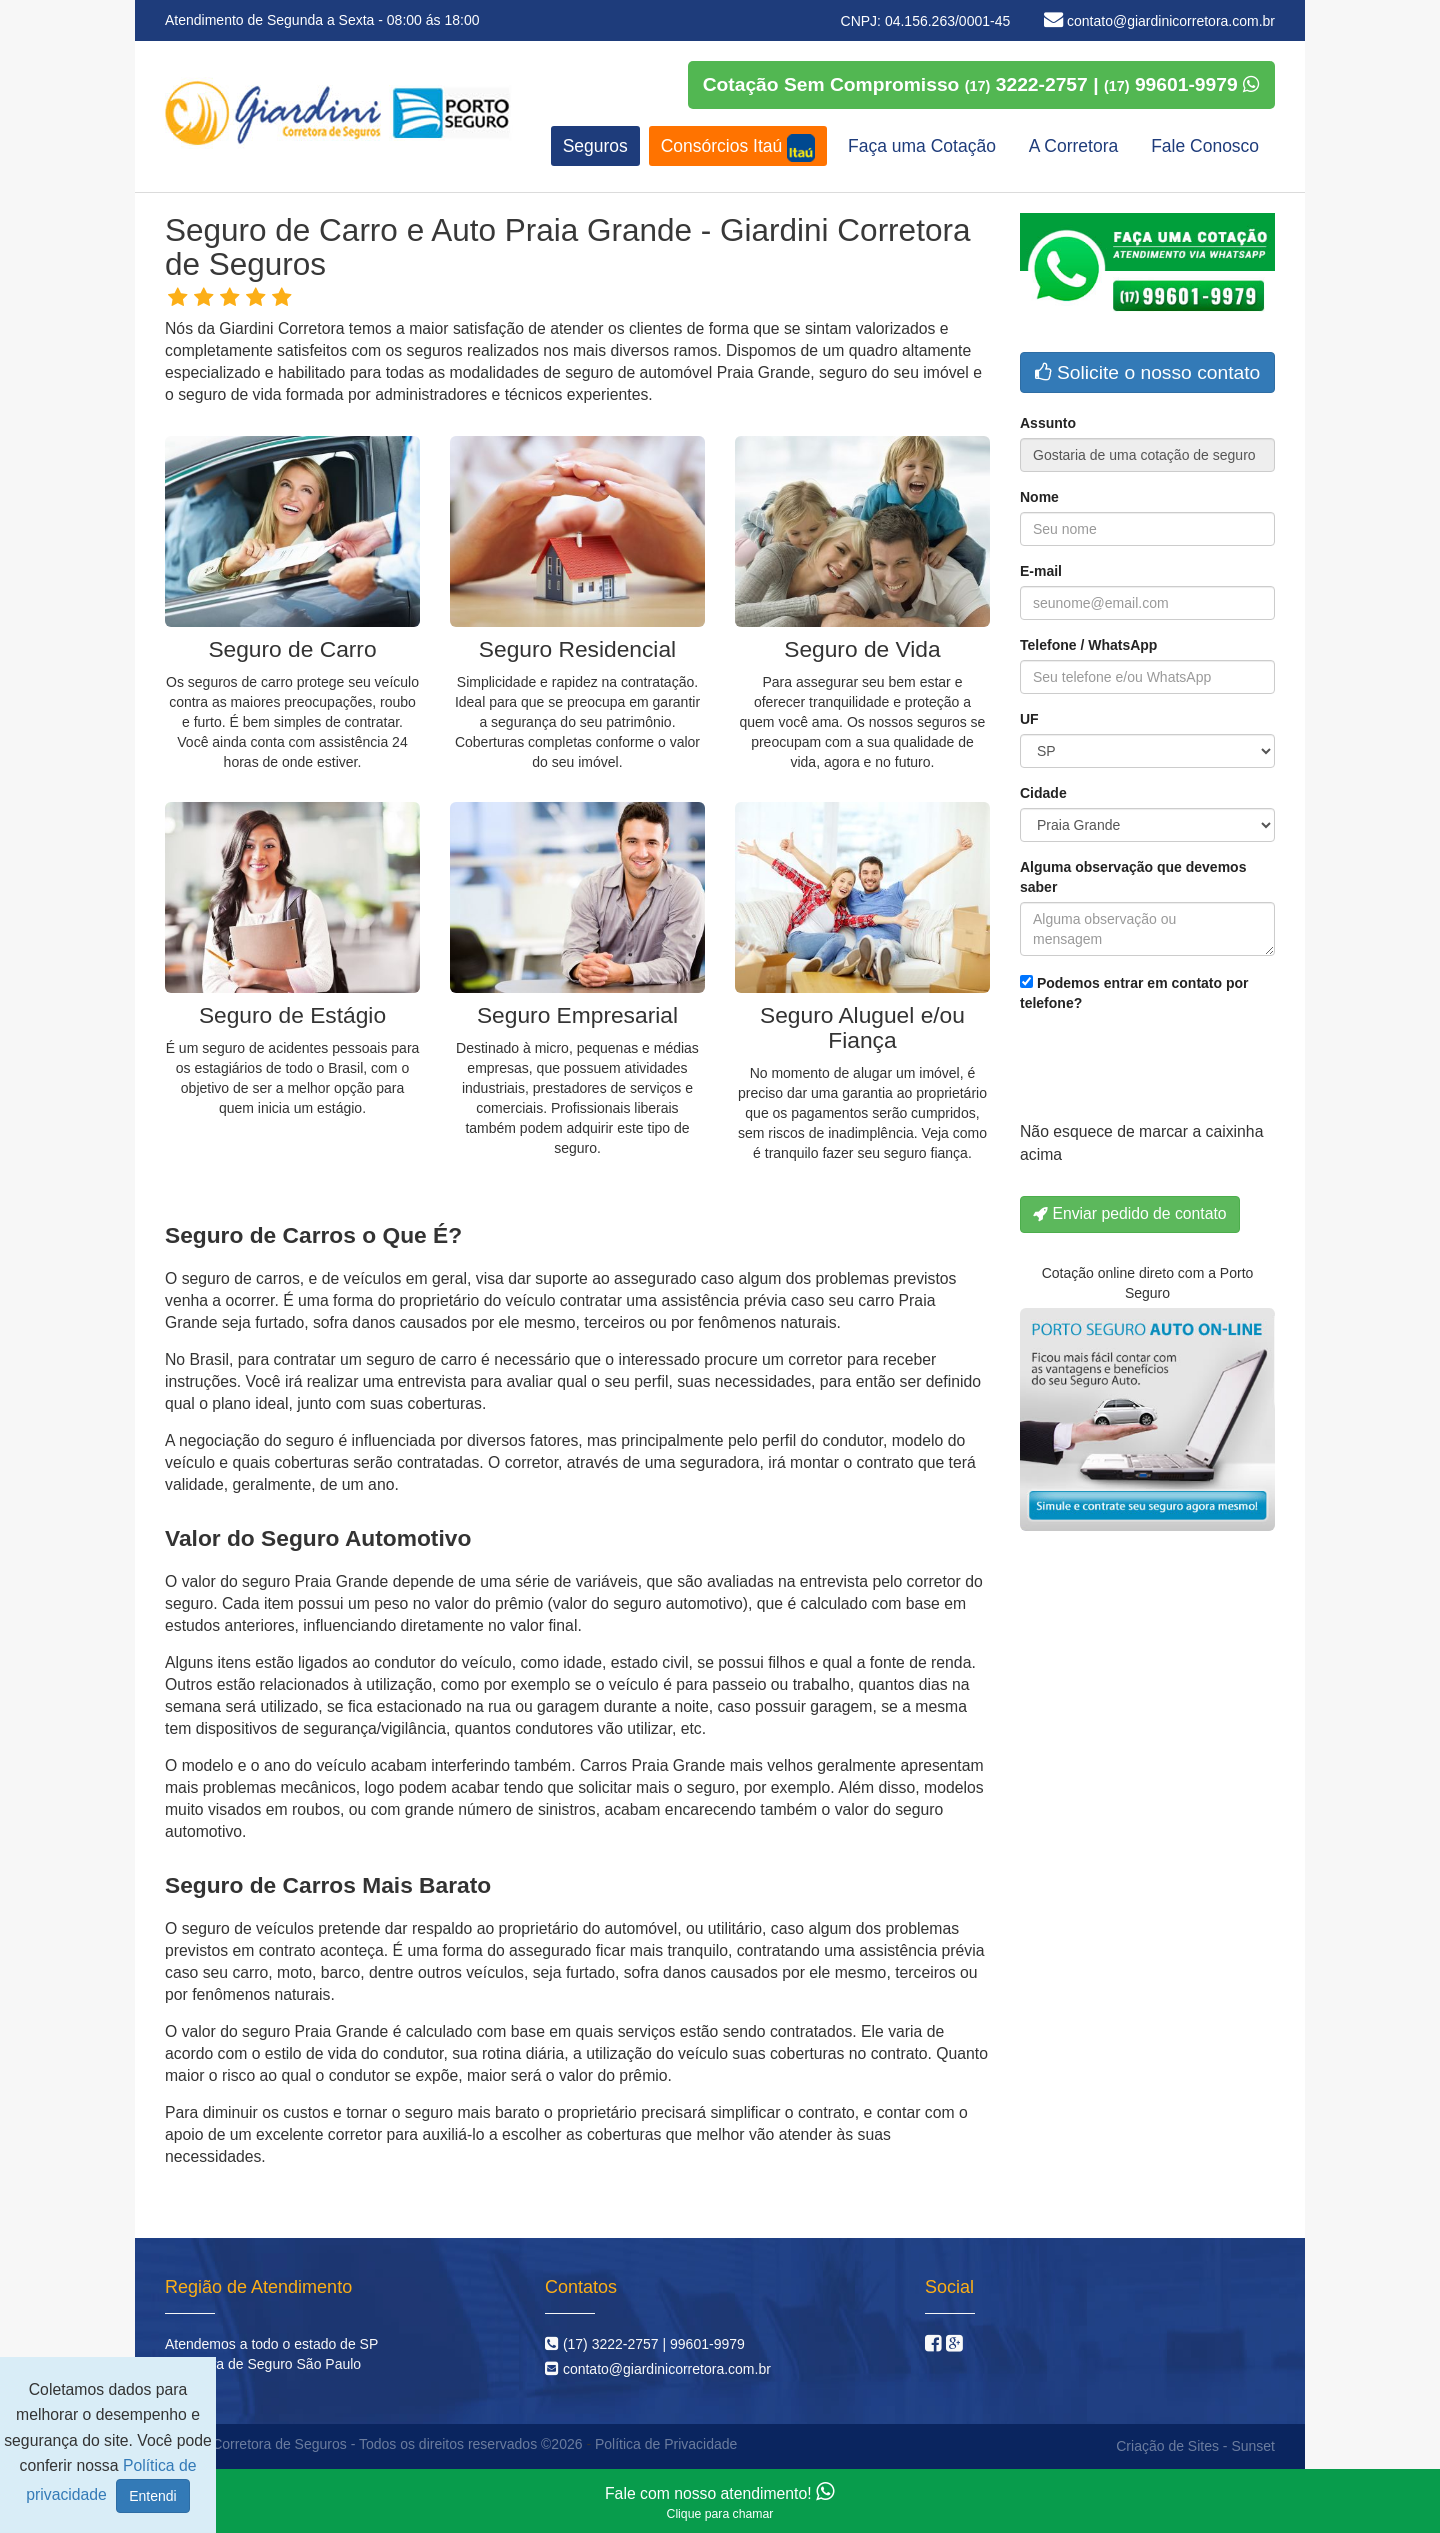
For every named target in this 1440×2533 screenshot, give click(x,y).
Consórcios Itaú (738, 148)
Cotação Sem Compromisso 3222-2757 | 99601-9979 (981, 84)
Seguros (595, 146)
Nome (1039, 497)
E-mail (1041, 571)
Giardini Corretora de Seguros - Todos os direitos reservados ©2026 (371, 2444)
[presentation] (1172, 1072)
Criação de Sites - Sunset (1195, 2446)
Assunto (1048, 423)
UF (1029, 719)
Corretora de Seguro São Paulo (263, 2364)
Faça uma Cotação (922, 146)
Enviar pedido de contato (1130, 1213)
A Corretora (1073, 146)
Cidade (1043, 793)
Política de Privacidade (666, 2444)
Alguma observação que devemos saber (1133, 877)
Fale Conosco (1205, 146)
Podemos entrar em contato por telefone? (1134, 993)
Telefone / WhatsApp (1088, 645)
